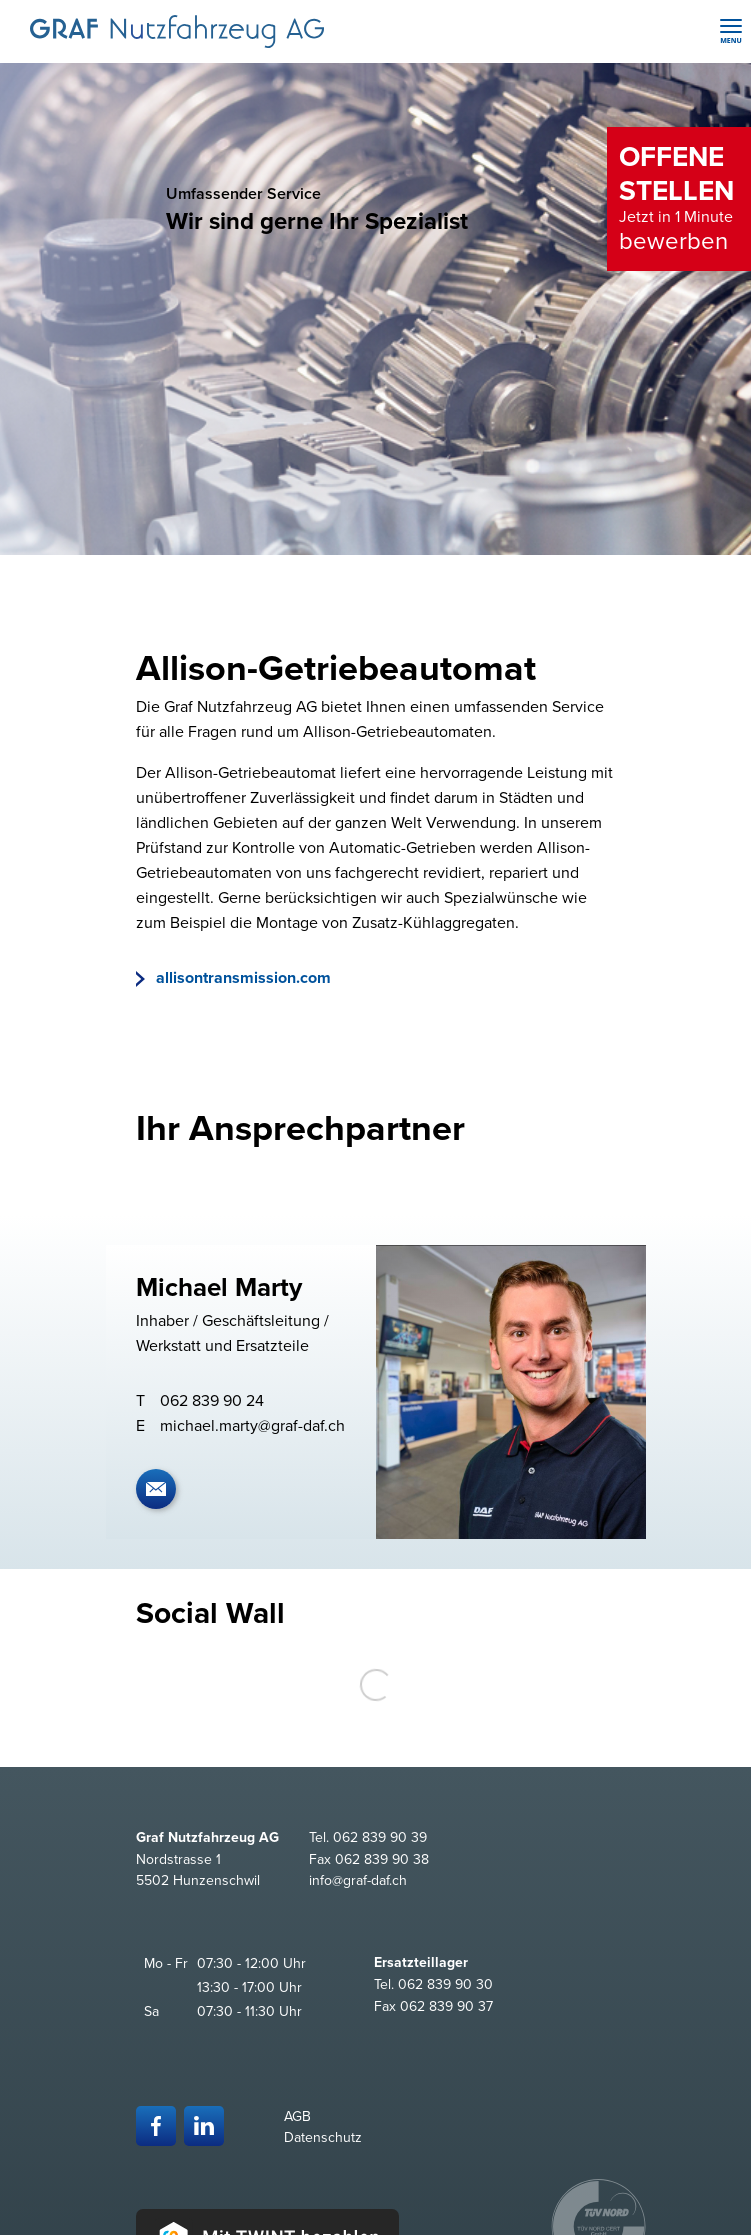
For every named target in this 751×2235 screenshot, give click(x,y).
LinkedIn (204, 2126)
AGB (297, 2116)
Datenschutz (323, 2137)
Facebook (156, 2126)
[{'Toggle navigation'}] (731, 31)
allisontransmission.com (241, 978)
